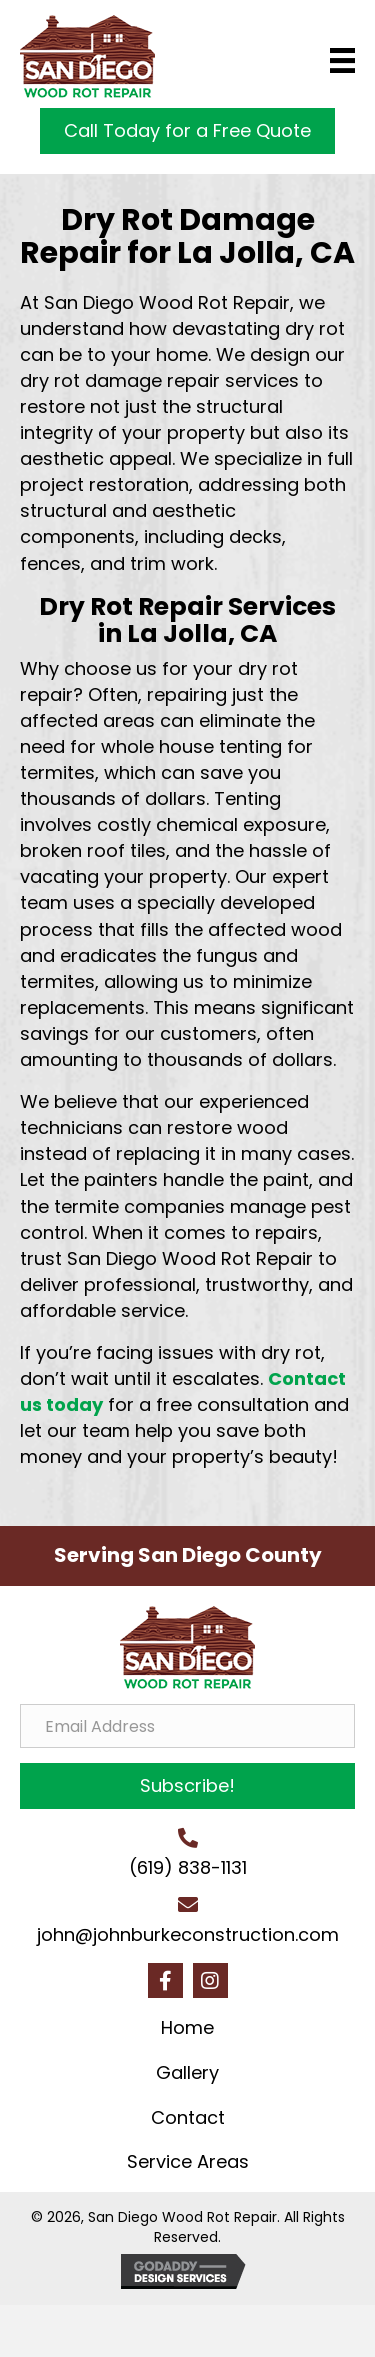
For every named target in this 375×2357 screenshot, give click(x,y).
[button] (187, 1786)
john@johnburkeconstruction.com (188, 1934)
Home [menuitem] (187, 2027)
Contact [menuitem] (188, 2117)
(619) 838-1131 (188, 1867)
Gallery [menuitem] (187, 2072)
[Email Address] (187, 1726)
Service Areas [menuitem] (188, 2161)
